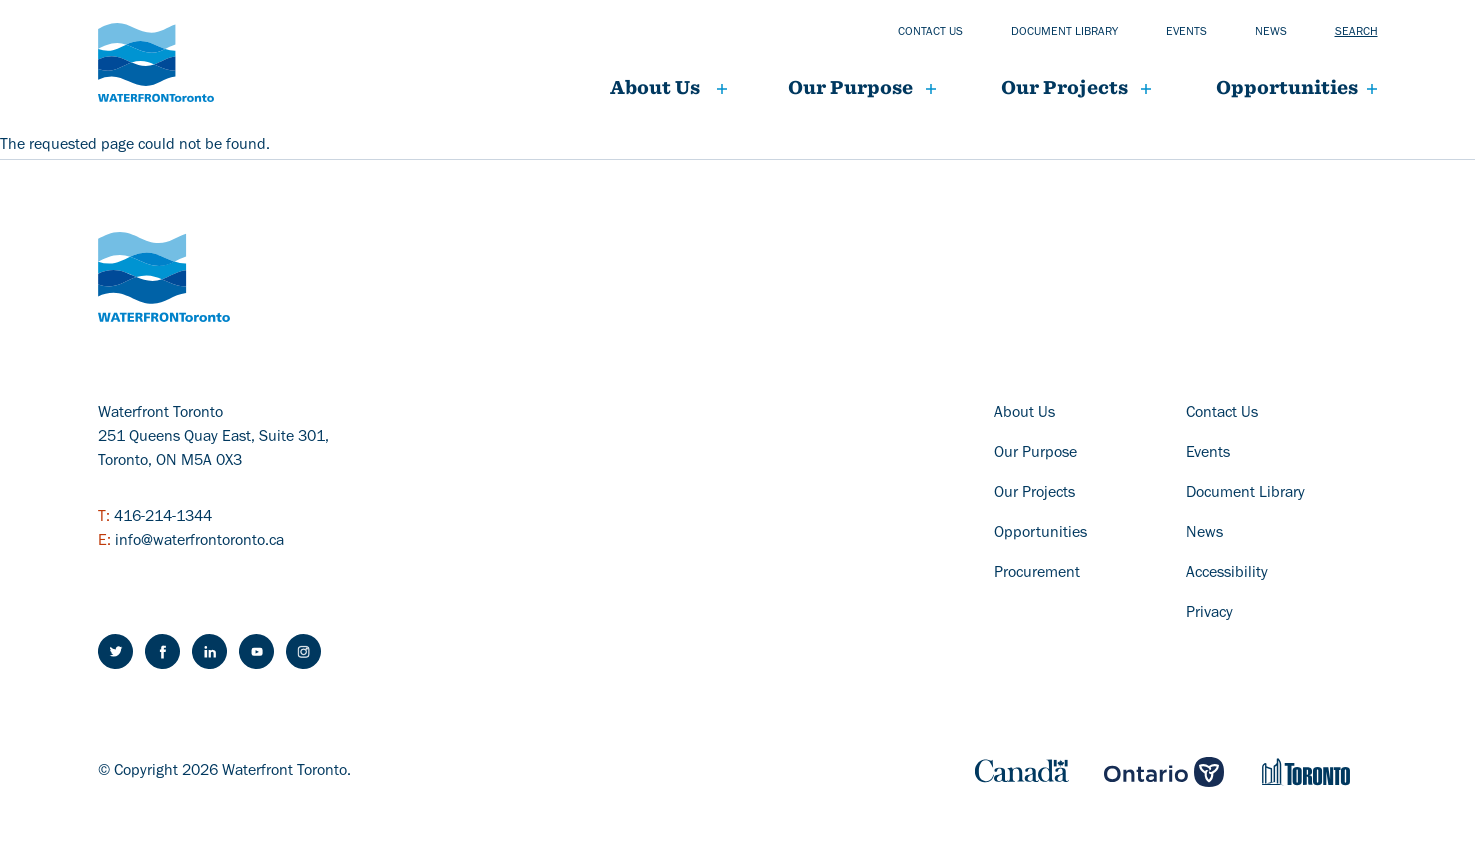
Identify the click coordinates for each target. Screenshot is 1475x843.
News (1271, 33)
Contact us (930, 33)
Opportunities (1287, 87)
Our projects (1064, 87)
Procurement (1037, 574)
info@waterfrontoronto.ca (199, 542)
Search (1356, 33)
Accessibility (1227, 574)
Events (1186, 33)
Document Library (1245, 494)
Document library (1064, 33)
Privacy (1209, 614)
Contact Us (1222, 414)
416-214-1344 (163, 518)
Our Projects (1034, 494)
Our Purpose (850, 87)
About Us (655, 87)
